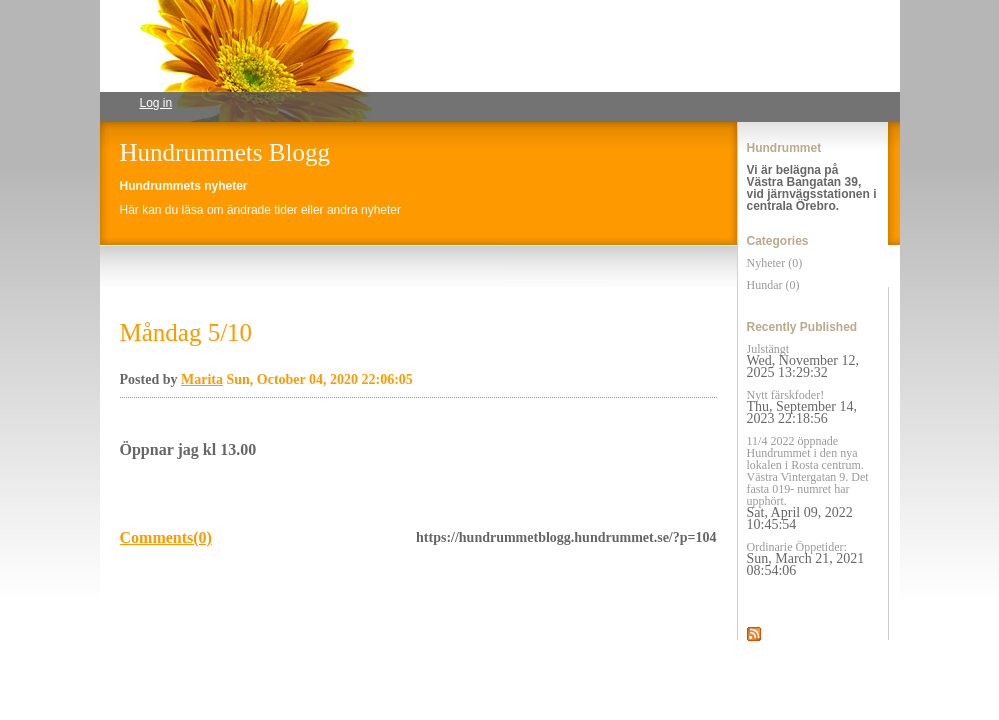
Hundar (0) (773, 285)
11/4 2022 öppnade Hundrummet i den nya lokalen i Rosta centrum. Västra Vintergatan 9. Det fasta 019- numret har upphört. (808, 483)
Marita (202, 379)
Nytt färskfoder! (802, 407)
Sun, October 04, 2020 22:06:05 (319, 379)
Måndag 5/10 (186, 332)
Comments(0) (166, 537)
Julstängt (803, 361)
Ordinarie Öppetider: (806, 559)
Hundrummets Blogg (225, 152)
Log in (156, 103)
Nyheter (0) (775, 263)
